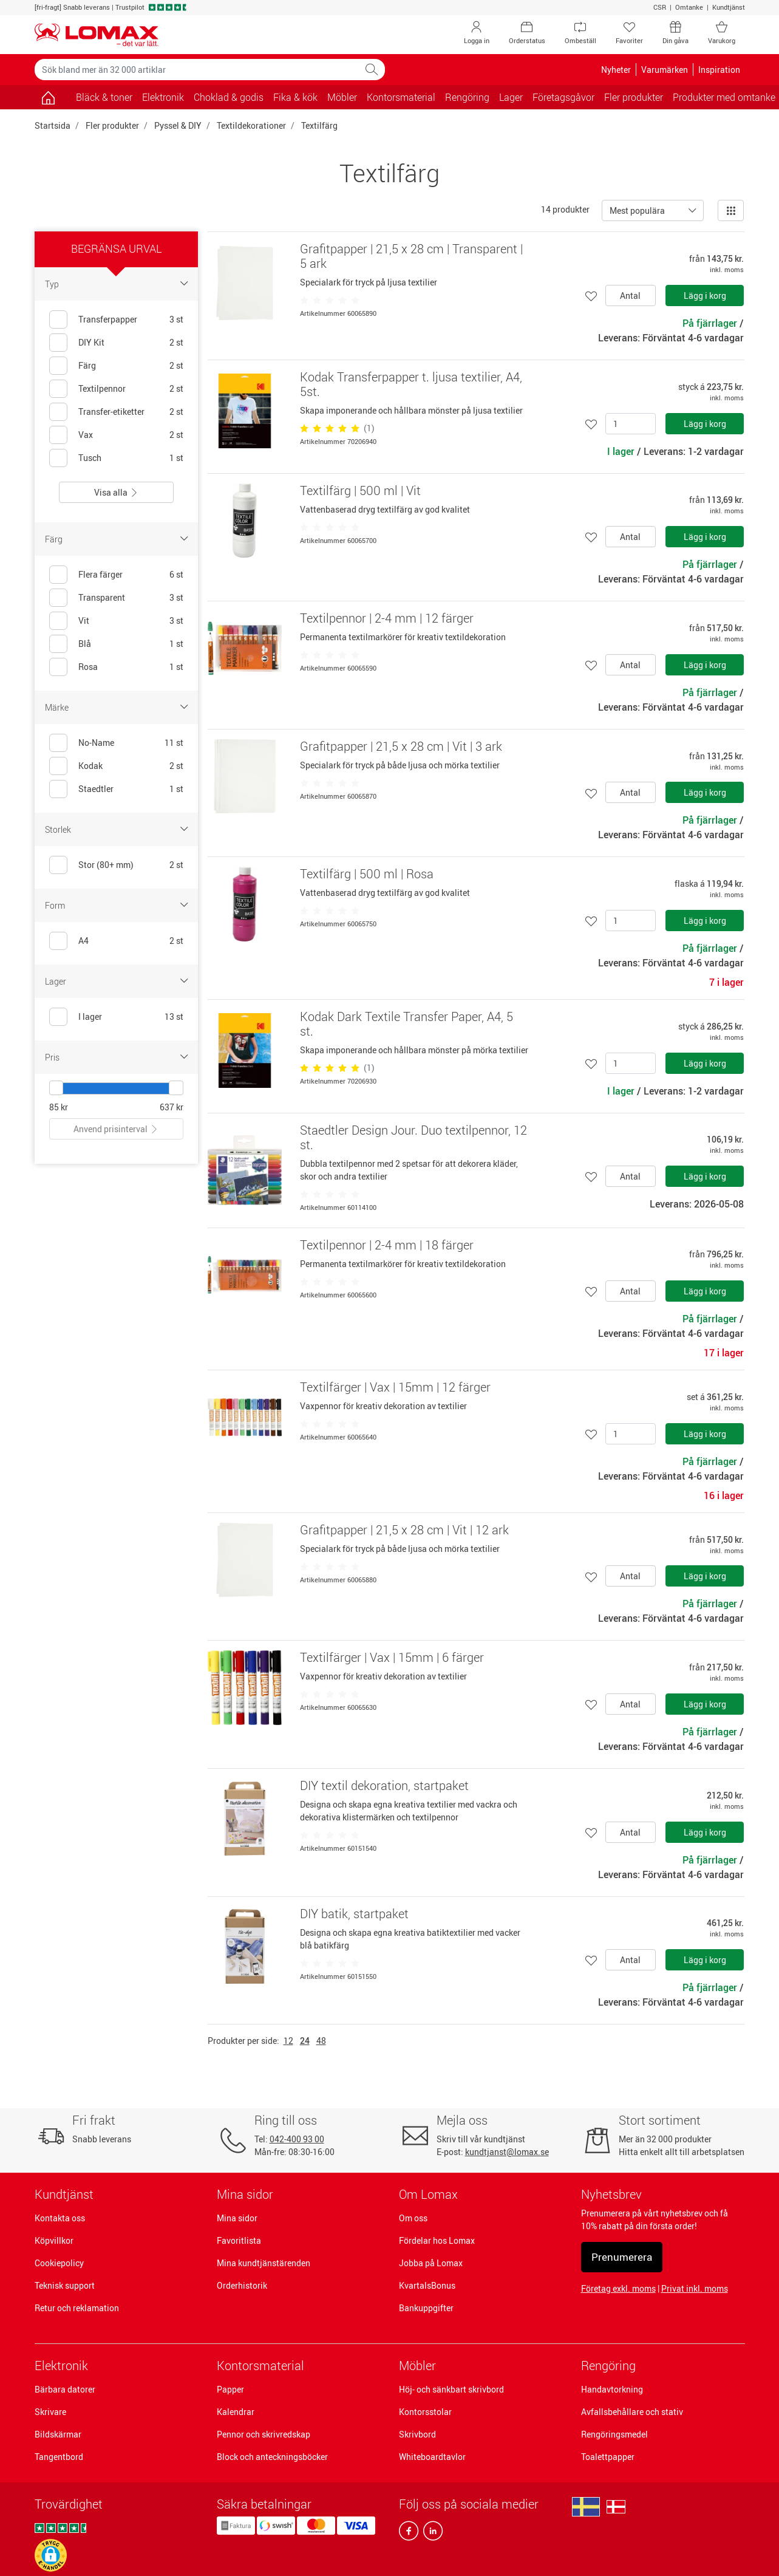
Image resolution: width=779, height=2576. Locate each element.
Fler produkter (112, 125)
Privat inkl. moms (694, 2288)
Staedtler (96, 788)
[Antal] (630, 423)
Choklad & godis (229, 97)
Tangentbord (59, 2456)
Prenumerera (621, 2257)
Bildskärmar (58, 2434)
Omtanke (689, 7)
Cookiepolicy (59, 2263)
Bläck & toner (104, 97)
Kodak (90, 765)
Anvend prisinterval (115, 1129)
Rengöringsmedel (614, 2434)
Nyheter (616, 69)
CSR (659, 7)
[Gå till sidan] (48, 97)
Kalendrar (235, 2411)
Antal (630, 295)
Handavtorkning (612, 2389)
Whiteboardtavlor (432, 2456)
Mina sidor (237, 2218)
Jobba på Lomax (431, 2263)
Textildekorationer (251, 125)
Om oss (413, 2218)
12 (288, 2040)
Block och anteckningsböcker (272, 2456)
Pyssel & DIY (178, 125)
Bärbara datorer (65, 2389)
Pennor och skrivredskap (263, 2434)
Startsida (52, 125)
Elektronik (61, 2365)
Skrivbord (417, 2434)
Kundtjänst (728, 7)
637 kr (171, 1107)
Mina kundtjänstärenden (263, 2263)
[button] (51, 2555)
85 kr (58, 1107)
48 (321, 2040)
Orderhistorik (242, 2285)
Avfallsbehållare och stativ (632, 2411)
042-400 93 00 (297, 2139)
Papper (230, 2389)
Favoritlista (239, 2240)
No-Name (96, 742)
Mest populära (637, 210)
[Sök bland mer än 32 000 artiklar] (197, 69)
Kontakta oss (60, 2218)
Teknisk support (65, 2285)
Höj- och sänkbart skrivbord (451, 2389)
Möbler (417, 2365)
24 (305, 2040)
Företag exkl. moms (618, 2288)
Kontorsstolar (425, 2411)
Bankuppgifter (426, 2308)
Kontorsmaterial (260, 2365)
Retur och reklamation (77, 2308)
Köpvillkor (54, 2240)
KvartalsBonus (427, 2285)
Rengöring (608, 2365)
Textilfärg (319, 125)
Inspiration (719, 69)
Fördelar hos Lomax (437, 2240)
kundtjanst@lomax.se (507, 2151)
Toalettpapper (607, 2456)
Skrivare (50, 2411)
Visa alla (116, 492)
